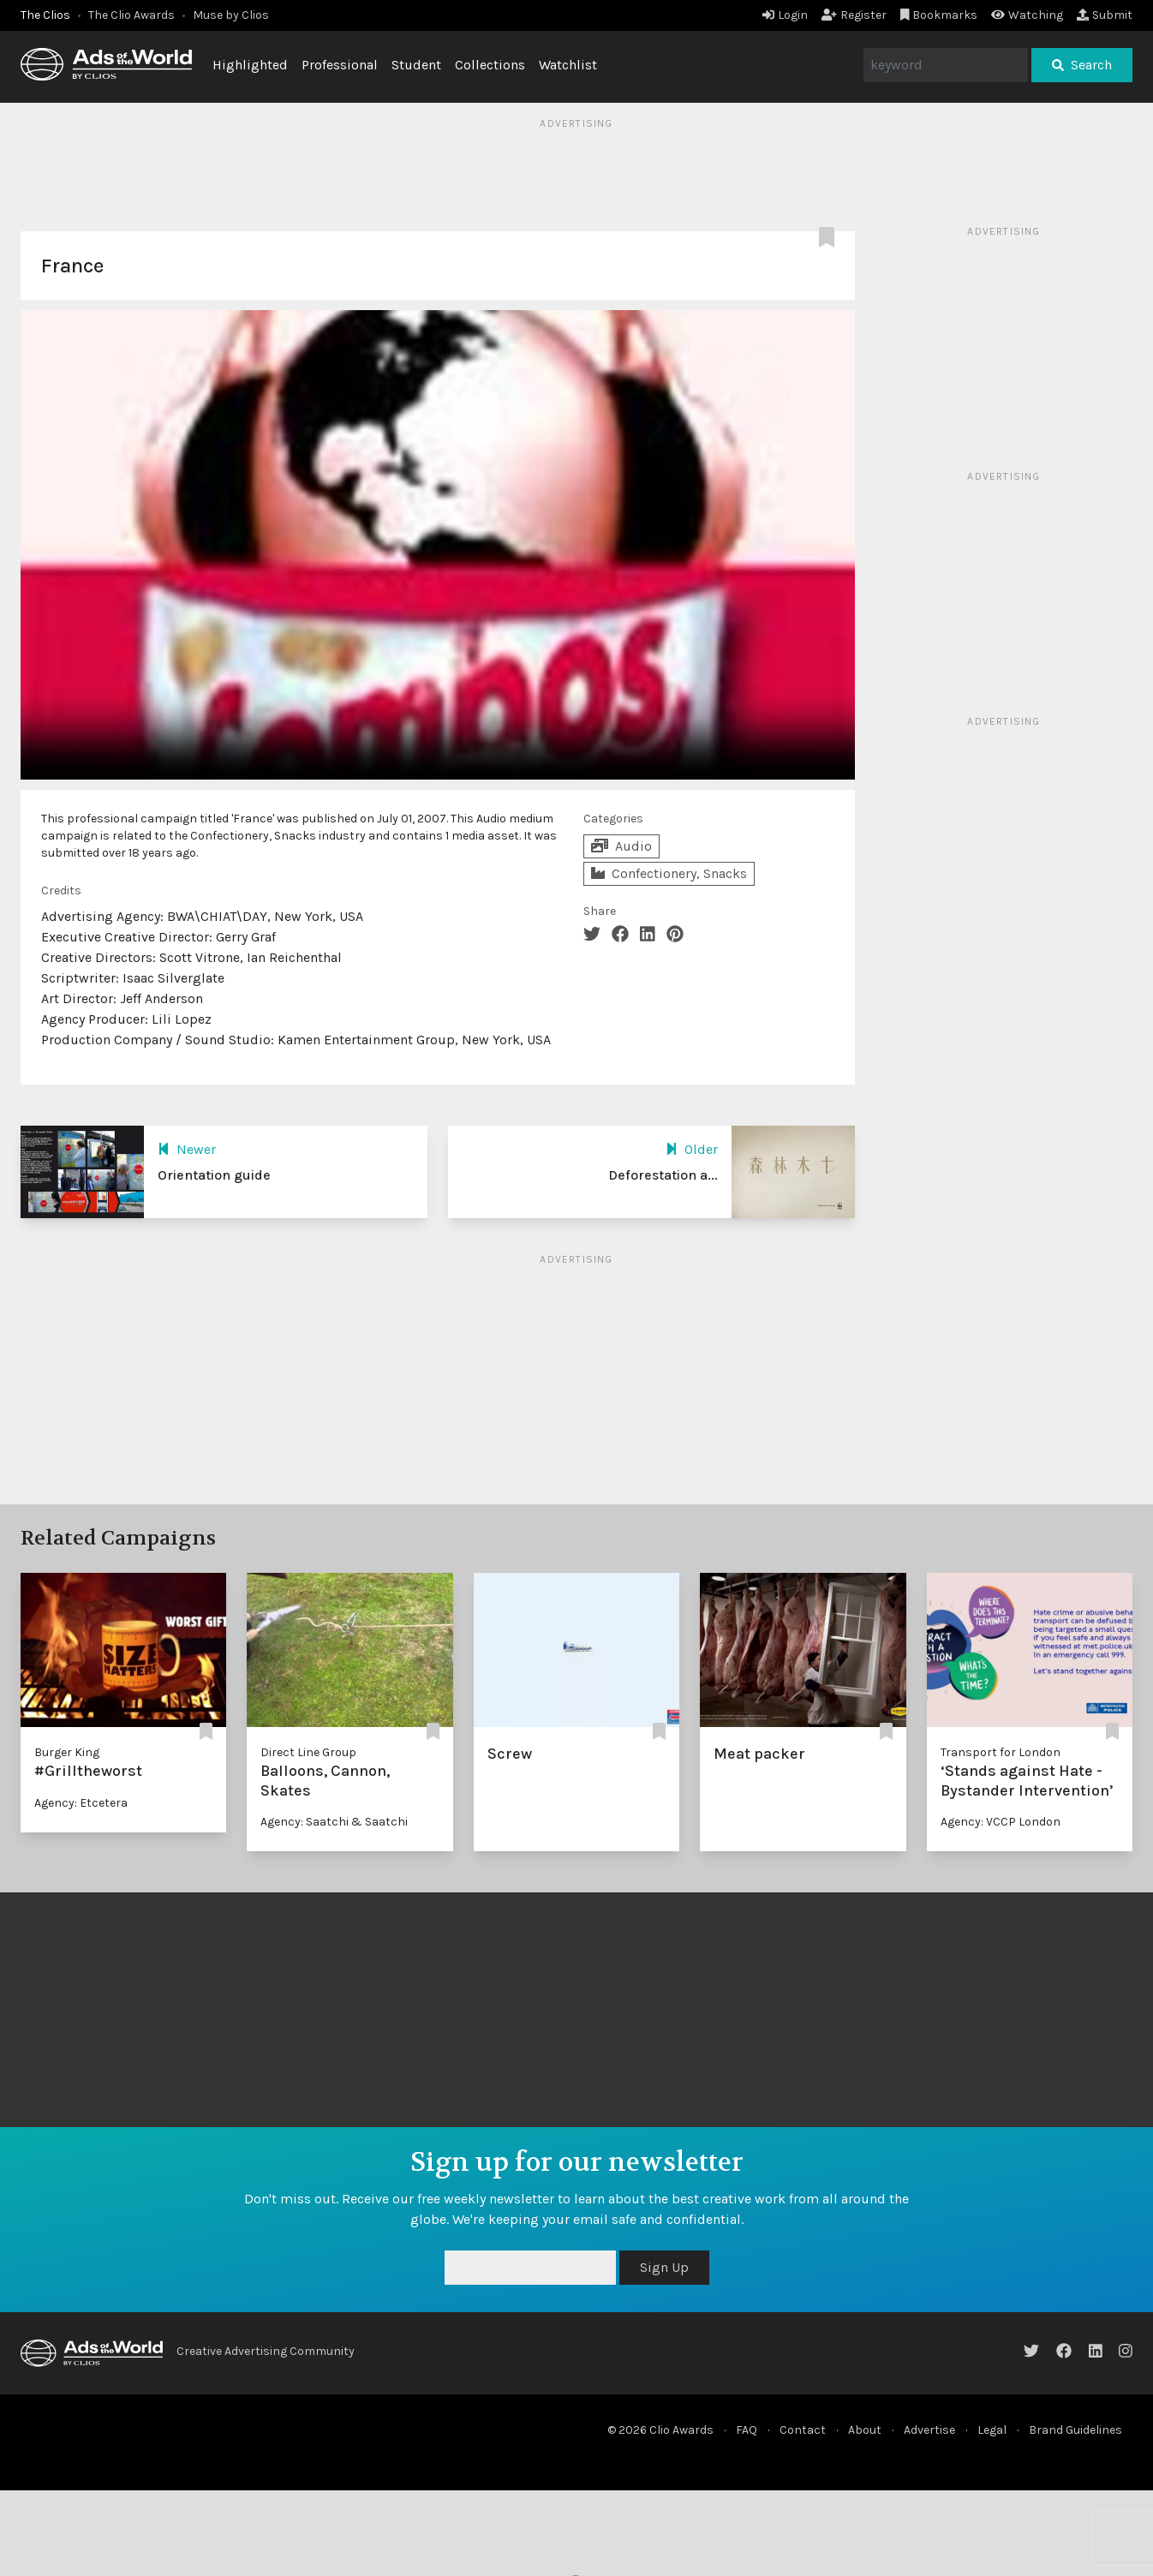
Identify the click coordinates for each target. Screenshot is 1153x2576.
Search (1082, 65)
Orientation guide (214, 1175)
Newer (187, 1149)
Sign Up (664, 2267)
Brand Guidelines (1075, 2430)
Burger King (66, 1752)
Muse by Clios (231, 15)
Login (785, 15)
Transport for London (1000, 1752)
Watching (1027, 15)
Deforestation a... (663, 1175)
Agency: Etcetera (81, 1803)
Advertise (929, 2430)
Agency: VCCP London (1000, 1821)
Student (416, 65)
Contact (803, 2430)
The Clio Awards (131, 15)
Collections (490, 65)
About (864, 2430)
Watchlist (568, 65)
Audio (621, 846)
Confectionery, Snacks (669, 873)
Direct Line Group (308, 1752)
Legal (992, 2430)
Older (692, 1149)
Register (854, 15)
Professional (340, 65)
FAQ (746, 2430)
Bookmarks (939, 15)
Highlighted (250, 65)
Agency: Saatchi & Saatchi (334, 1821)
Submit (1104, 15)
